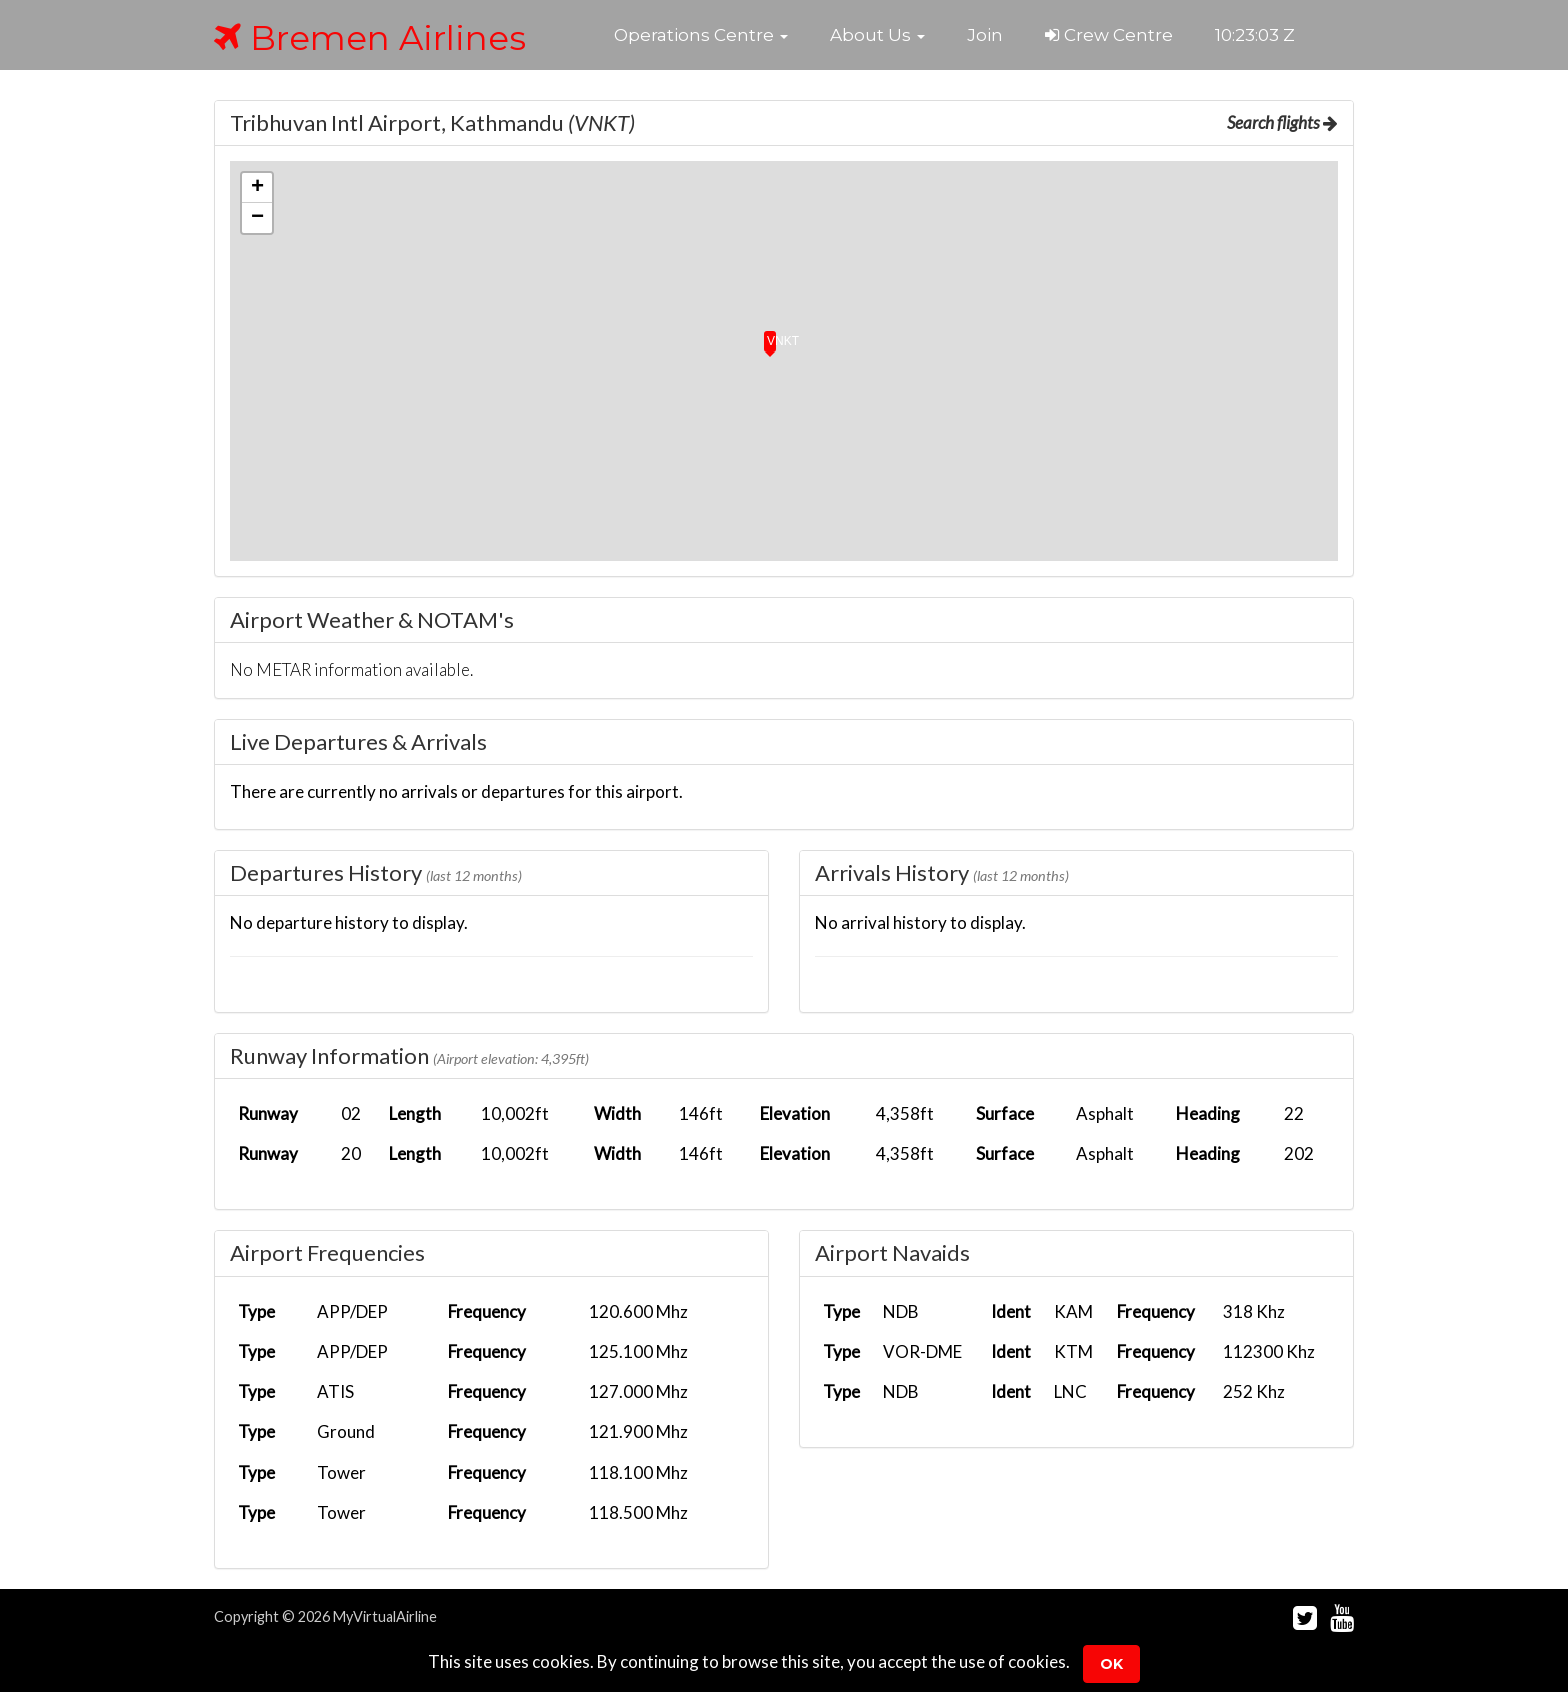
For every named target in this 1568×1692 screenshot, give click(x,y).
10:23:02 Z (1255, 35)
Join (985, 35)
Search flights (1282, 122)
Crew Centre (1109, 35)
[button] (701, 35)
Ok (1111, 1664)
